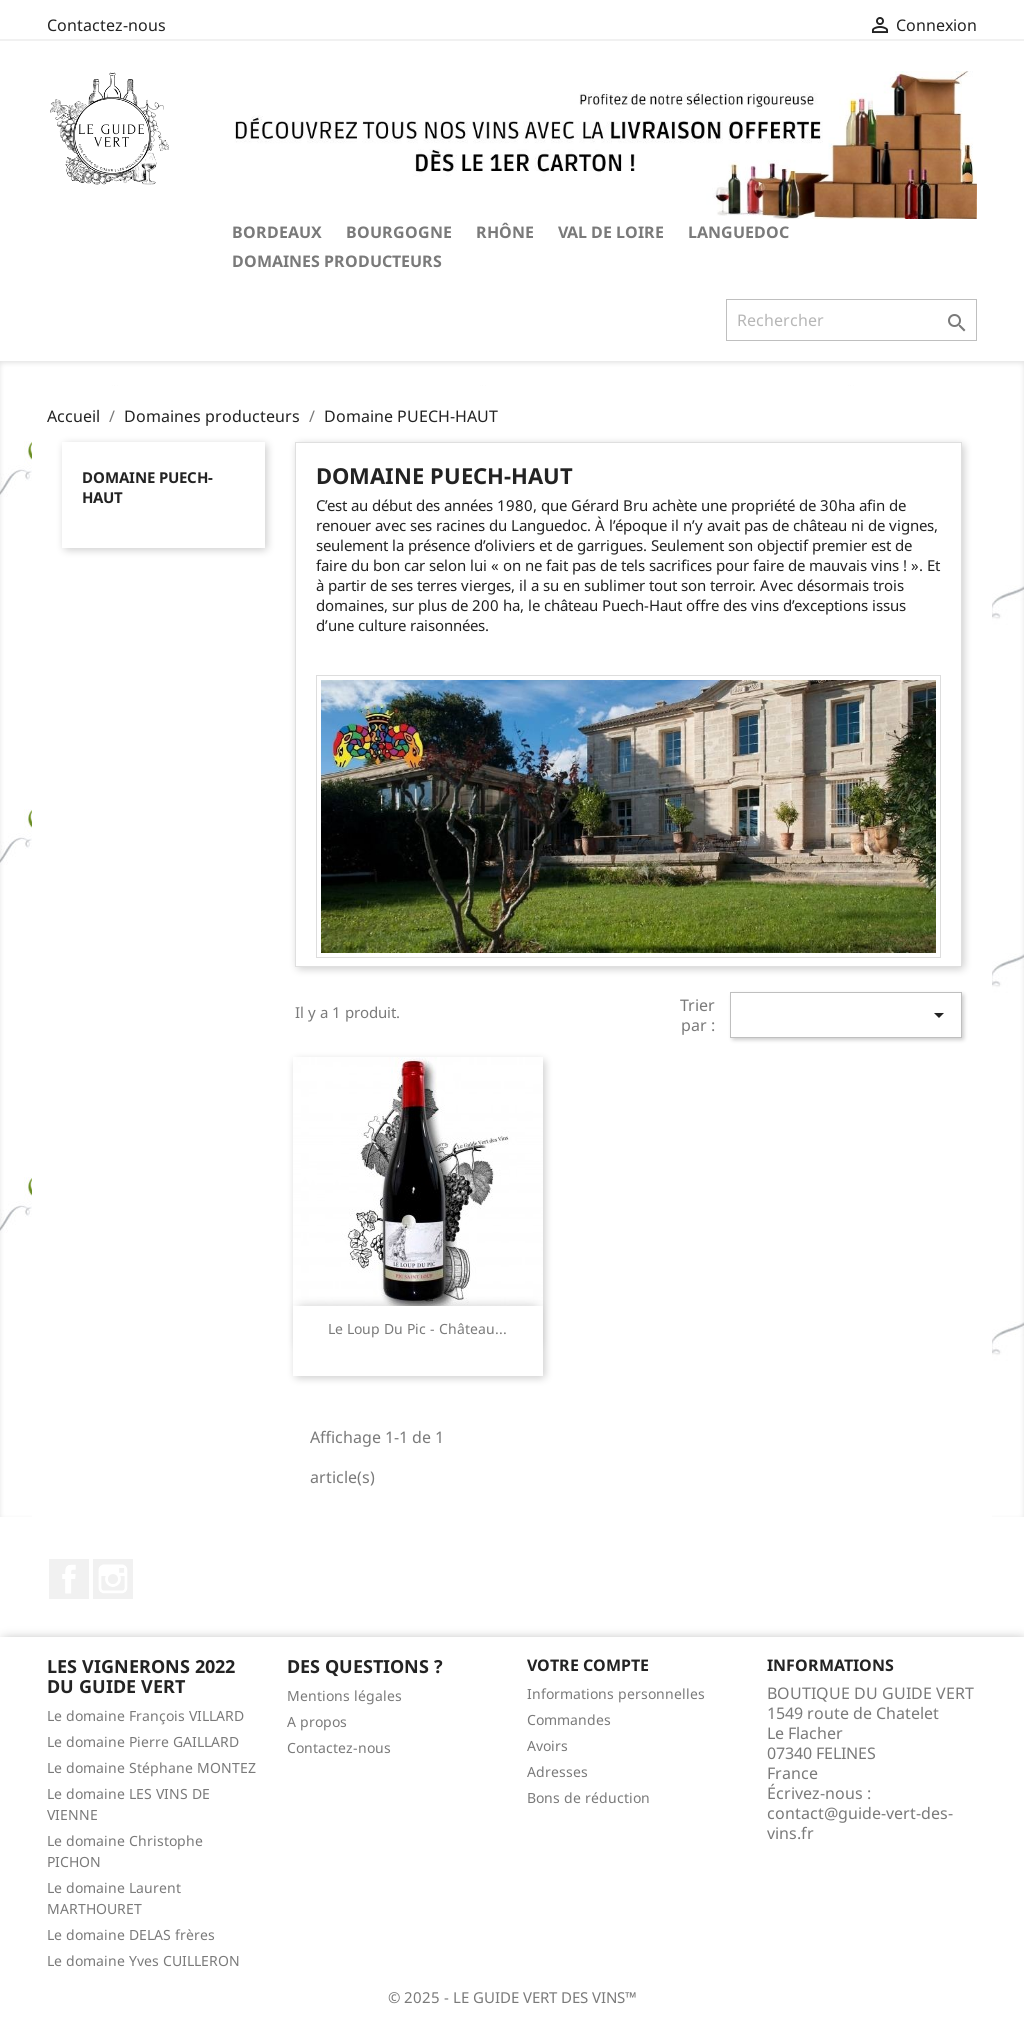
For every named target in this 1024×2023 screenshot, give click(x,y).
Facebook (69, 1579)
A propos (317, 1721)
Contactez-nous (106, 25)
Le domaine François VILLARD (145, 1715)
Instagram (113, 1579)
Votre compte (588, 1665)
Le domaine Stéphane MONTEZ (151, 1767)
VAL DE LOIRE (611, 232)
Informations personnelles (616, 1693)
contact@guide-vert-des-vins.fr (860, 1823)
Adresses (557, 1771)
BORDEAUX (277, 232)
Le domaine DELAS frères (131, 1934)
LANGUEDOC (738, 232)
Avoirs (547, 1745)
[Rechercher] (851, 320)
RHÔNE (505, 232)
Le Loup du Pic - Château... (417, 1328)
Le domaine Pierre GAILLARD (143, 1741)
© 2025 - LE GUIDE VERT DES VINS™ (512, 1997)
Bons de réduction (588, 1797)
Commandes (569, 1719)
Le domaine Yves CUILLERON (143, 1960)
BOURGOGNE (399, 232)
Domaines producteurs (337, 261)
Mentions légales (344, 1695)
